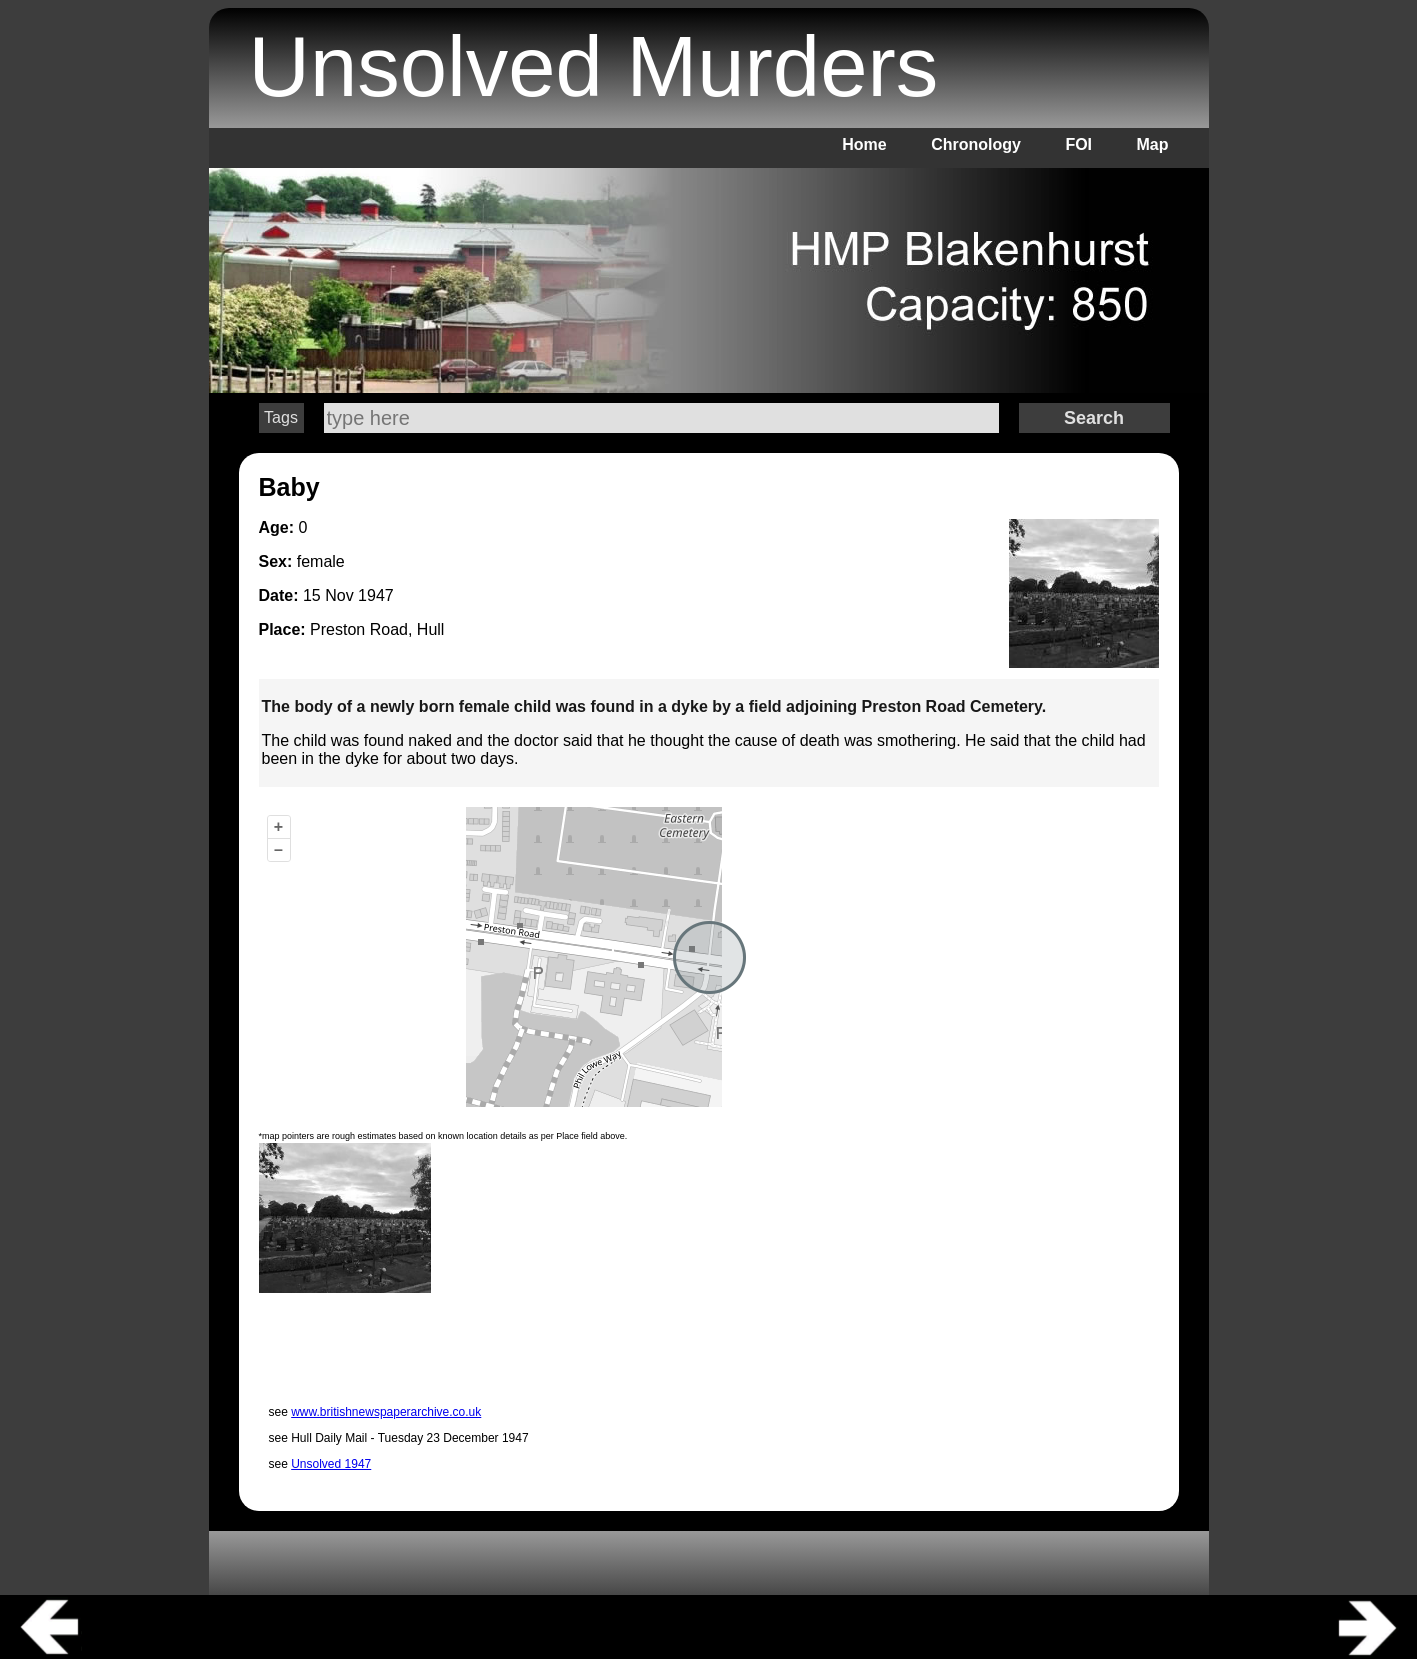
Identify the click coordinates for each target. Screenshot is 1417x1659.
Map (1153, 144)
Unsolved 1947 (331, 1464)
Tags (281, 417)
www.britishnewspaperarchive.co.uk (386, 1412)
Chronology (976, 144)
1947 (376, 595)
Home (864, 144)
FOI (1078, 144)
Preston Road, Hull (377, 629)
